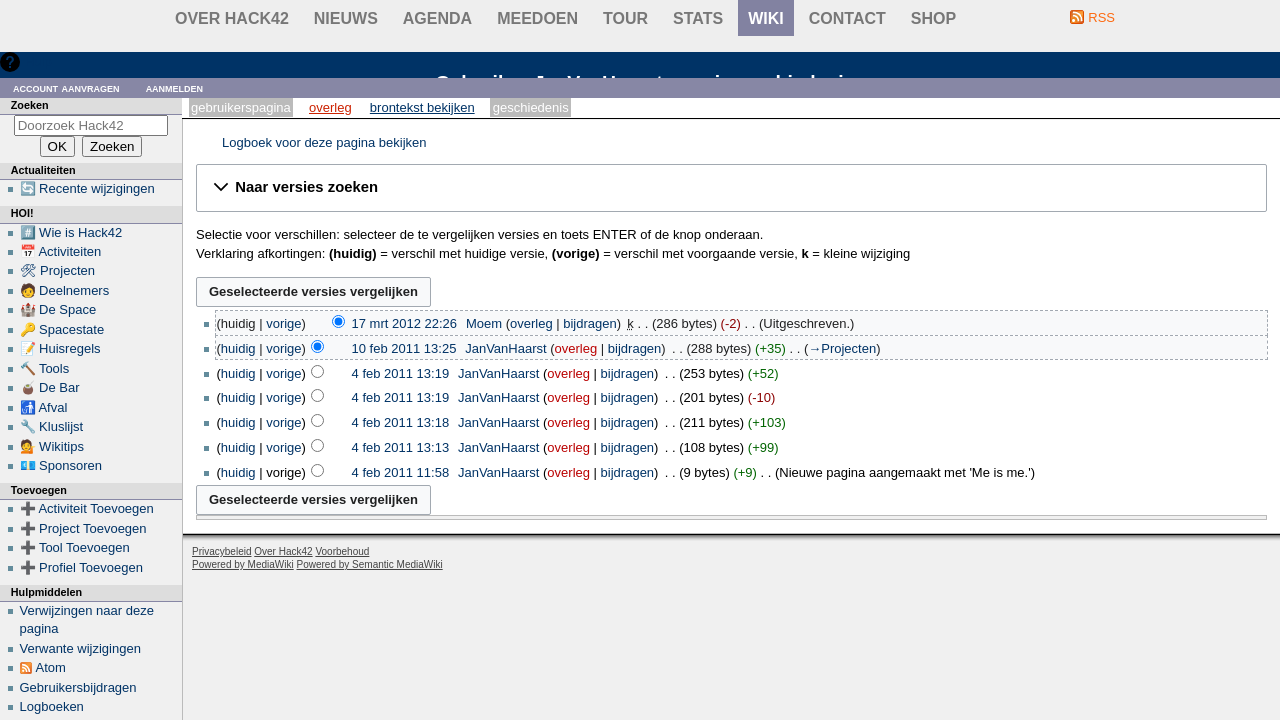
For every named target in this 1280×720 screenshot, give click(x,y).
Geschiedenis (531, 107)
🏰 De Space (58, 309)
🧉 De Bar (50, 387)
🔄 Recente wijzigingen (87, 188)
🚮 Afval (44, 407)
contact (847, 18)
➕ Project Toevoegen (83, 528)
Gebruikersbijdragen (78, 687)
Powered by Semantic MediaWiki (370, 564)
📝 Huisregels (60, 348)
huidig (238, 348)
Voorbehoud (342, 551)
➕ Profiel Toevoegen (81, 567)
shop (933, 18)
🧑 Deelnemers (65, 290)
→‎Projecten (842, 348)
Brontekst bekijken (422, 107)
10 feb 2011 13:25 (404, 348)
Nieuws (346, 18)
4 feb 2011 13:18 (401, 422)
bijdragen (590, 323)
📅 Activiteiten (61, 251)
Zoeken (30, 105)
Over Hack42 (232, 18)
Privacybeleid (221, 551)
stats (698, 18)
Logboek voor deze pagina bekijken (324, 142)
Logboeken (52, 706)
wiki (766, 18)
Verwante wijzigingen (80, 648)
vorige (283, 323)
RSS (1101, 17)
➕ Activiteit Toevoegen (87, 508)
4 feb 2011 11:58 (401, 472)
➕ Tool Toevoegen (75, 547)
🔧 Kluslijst (52, 426)
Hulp (38, 61)
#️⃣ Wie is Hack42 (71, 232)
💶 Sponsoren (61, 465)
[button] (731, 188)
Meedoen (537, 18)
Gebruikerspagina (241, 107)
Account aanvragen (66, 87)
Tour (625, 18)
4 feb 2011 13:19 (401, 373)
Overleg (330, 107)
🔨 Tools (45, 368)
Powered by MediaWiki (243, 564)
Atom (51, 667)
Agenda (437, 18)
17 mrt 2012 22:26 (405, 323)
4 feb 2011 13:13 (401, 447)
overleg (531, 323)
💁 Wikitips (52, 446)
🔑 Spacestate (62, 329)
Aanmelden (175, 87)
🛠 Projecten (58, 270)
